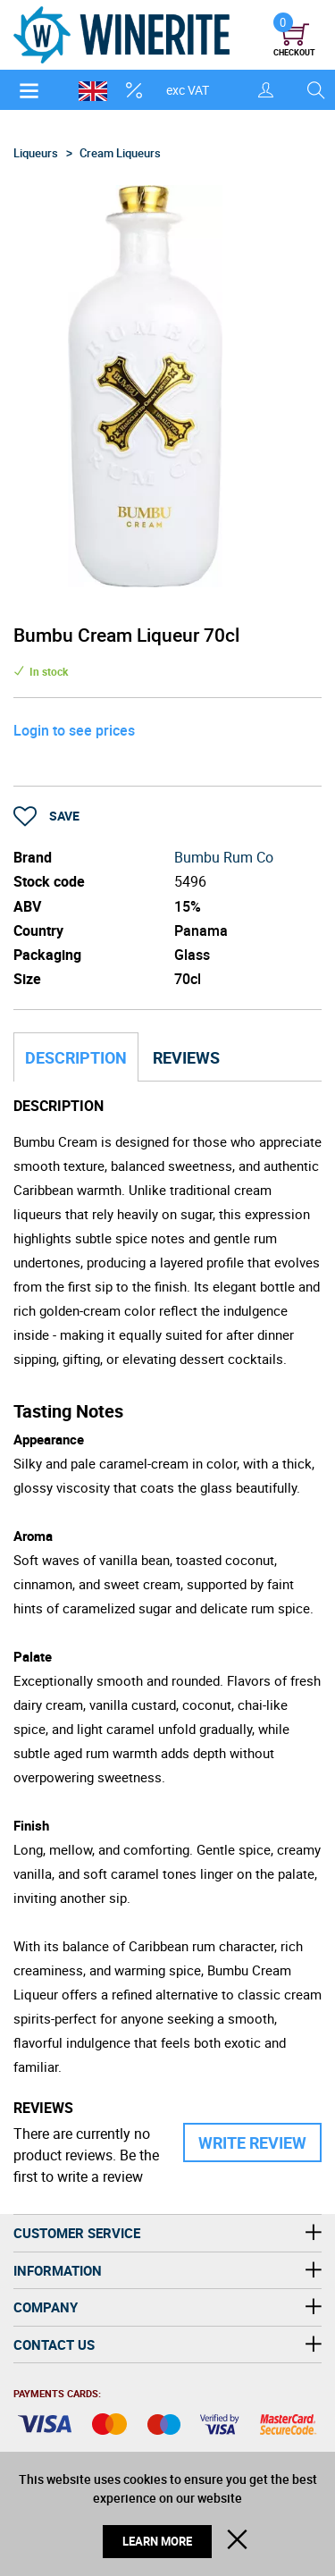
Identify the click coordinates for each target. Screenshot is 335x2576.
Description (76, 1057)
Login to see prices (74, 730)
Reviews (186, 1057)
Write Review (252, 2142)
